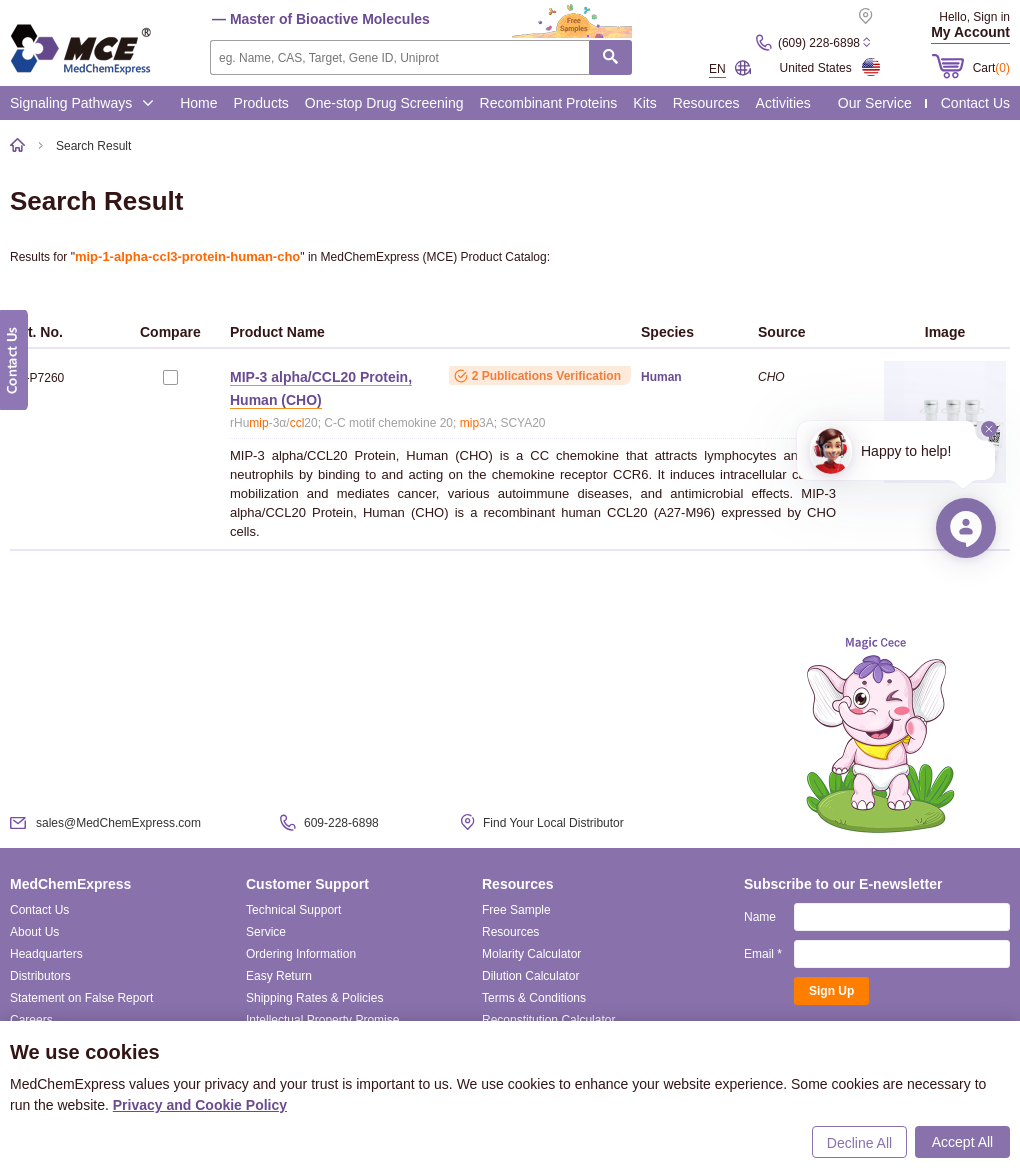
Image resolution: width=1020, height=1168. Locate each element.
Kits (644, 103)
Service (266, 932)
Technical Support (293, 910)
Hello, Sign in (974, 17)
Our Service (875, 103)
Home (198, 103)
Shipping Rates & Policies (314, 998)
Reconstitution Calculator (548, 1020)
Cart (991, 68)
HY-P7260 (37, 378)
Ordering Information (301, 954)
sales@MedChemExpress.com (118, 823)
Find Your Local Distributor (553, 823)
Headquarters (46, 954)
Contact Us (975, 103)
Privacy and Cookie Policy (200, 1105)
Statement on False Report (81, 998)
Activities (783, 103)
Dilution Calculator (530, 976)
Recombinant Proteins (549, 103)
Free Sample (516, 910)
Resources (706, 103)
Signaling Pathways (82, 103)
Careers (31, 1020)
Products (261, 103)
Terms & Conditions (534, 998)
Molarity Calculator (531, 954)
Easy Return (279, 976)
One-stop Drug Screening (384, 103)
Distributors (40, 976)
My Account (970, 32)
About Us (34, 932)
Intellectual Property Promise (322, 1020)
